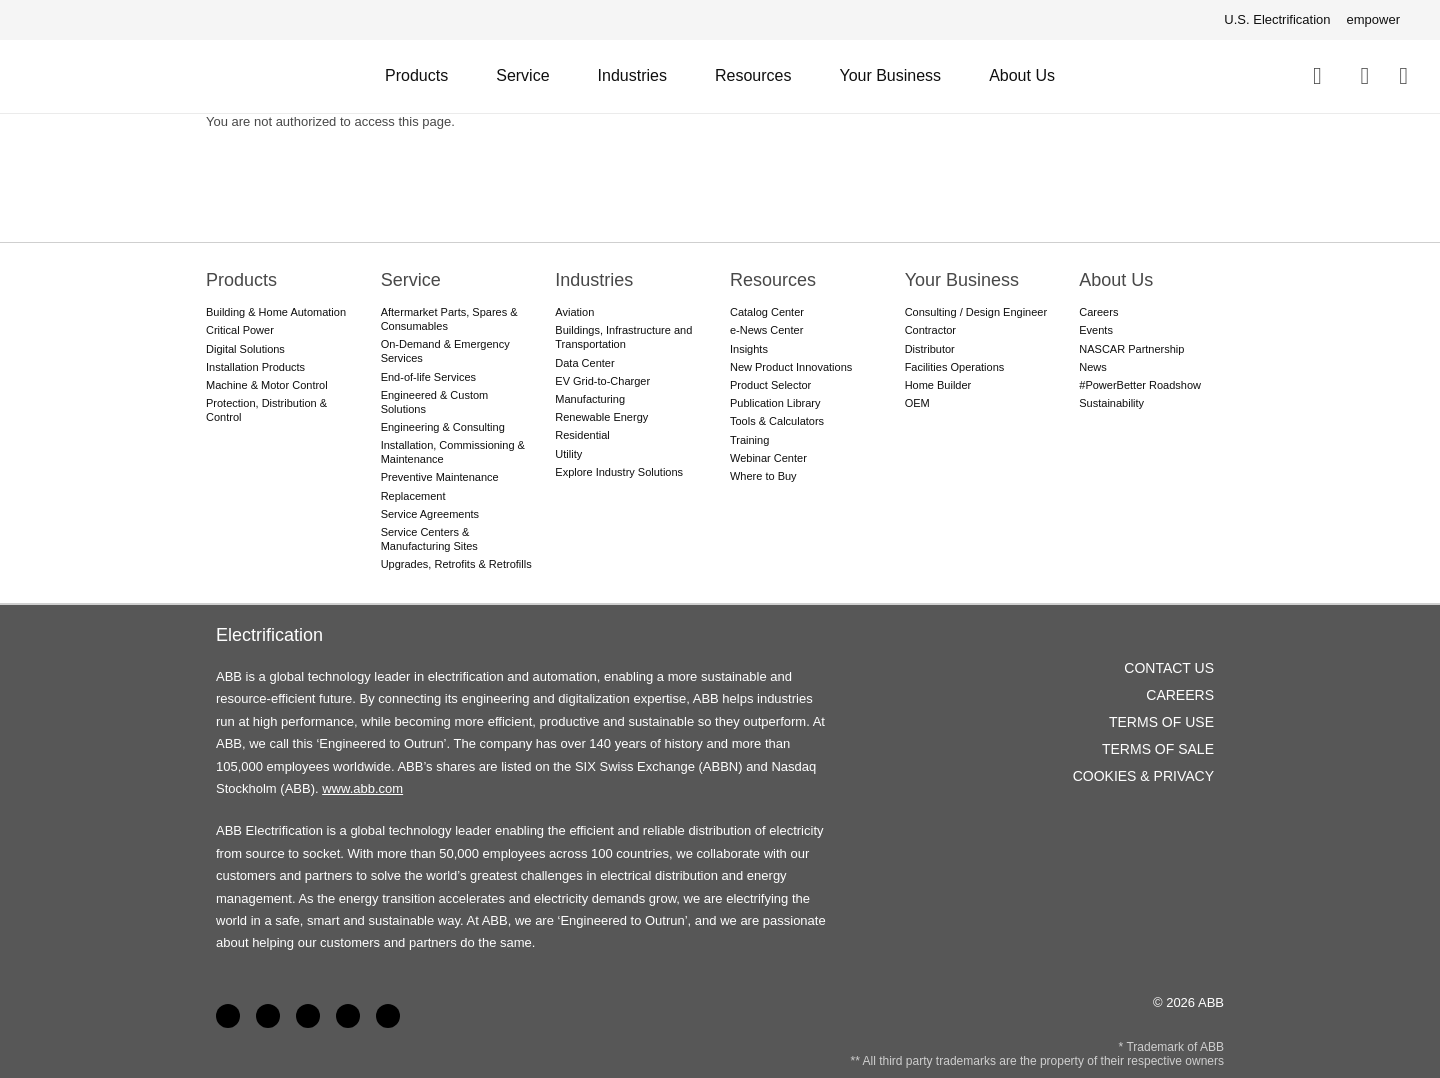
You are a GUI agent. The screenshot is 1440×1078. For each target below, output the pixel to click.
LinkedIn (268, 1016)
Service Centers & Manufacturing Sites (429, 539)
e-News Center (766, 330)
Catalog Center (767, 312)
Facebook (228, 1016)
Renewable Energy (601, 417)
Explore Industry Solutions (619, 472)
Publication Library (775, 403)
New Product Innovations (791, 367)
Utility (568, 454)
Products (416, 75)
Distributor (930, 349)
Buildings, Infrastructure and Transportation (623, 337)
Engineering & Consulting (443, 427)
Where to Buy (763, 476)
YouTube (308, 1016)
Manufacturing (590, 399)
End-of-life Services (428, 377)
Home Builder (938, 385)
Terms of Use (1161, 722)
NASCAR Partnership (1131, 349)
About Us (1022, 75)
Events (1096, 330)
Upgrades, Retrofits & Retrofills (456, 564)
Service (522, 75)
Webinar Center (768, 458)
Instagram (388, 1016)
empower (1373, 19)
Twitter (348, 1016)
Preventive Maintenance (440, 477)
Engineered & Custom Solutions (435, 402)
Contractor (930, 330)
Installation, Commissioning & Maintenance (453, 452)
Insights (749, 349)
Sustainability (1111, 403)
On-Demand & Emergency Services (445, 351)
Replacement (413, 496)
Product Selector (770, 385)
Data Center (584, 363)
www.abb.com (362, 788)
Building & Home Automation (276, 312)
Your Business (890, 75)
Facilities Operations (955, 367)
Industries (632, 75)
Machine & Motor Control (267, 385)
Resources (753, 75)
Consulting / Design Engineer (976, 312)
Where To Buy (1403, 76)
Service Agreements (430, 514)
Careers (1098, 312)
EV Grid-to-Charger (602, 381)
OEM (917, 403)
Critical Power (240, 330)
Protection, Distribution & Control (266, 410)
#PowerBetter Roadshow (1140, 385)
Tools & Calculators (777, 421)
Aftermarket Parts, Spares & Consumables (449, 319)
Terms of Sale (1158, 749)
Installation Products (255, 367)
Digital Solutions (245, 349)
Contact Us (1364, 76)
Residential (582, 435)
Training (749, 440)
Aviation (574, 312)
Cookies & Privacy (1143, 776)
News (1093, 367)
